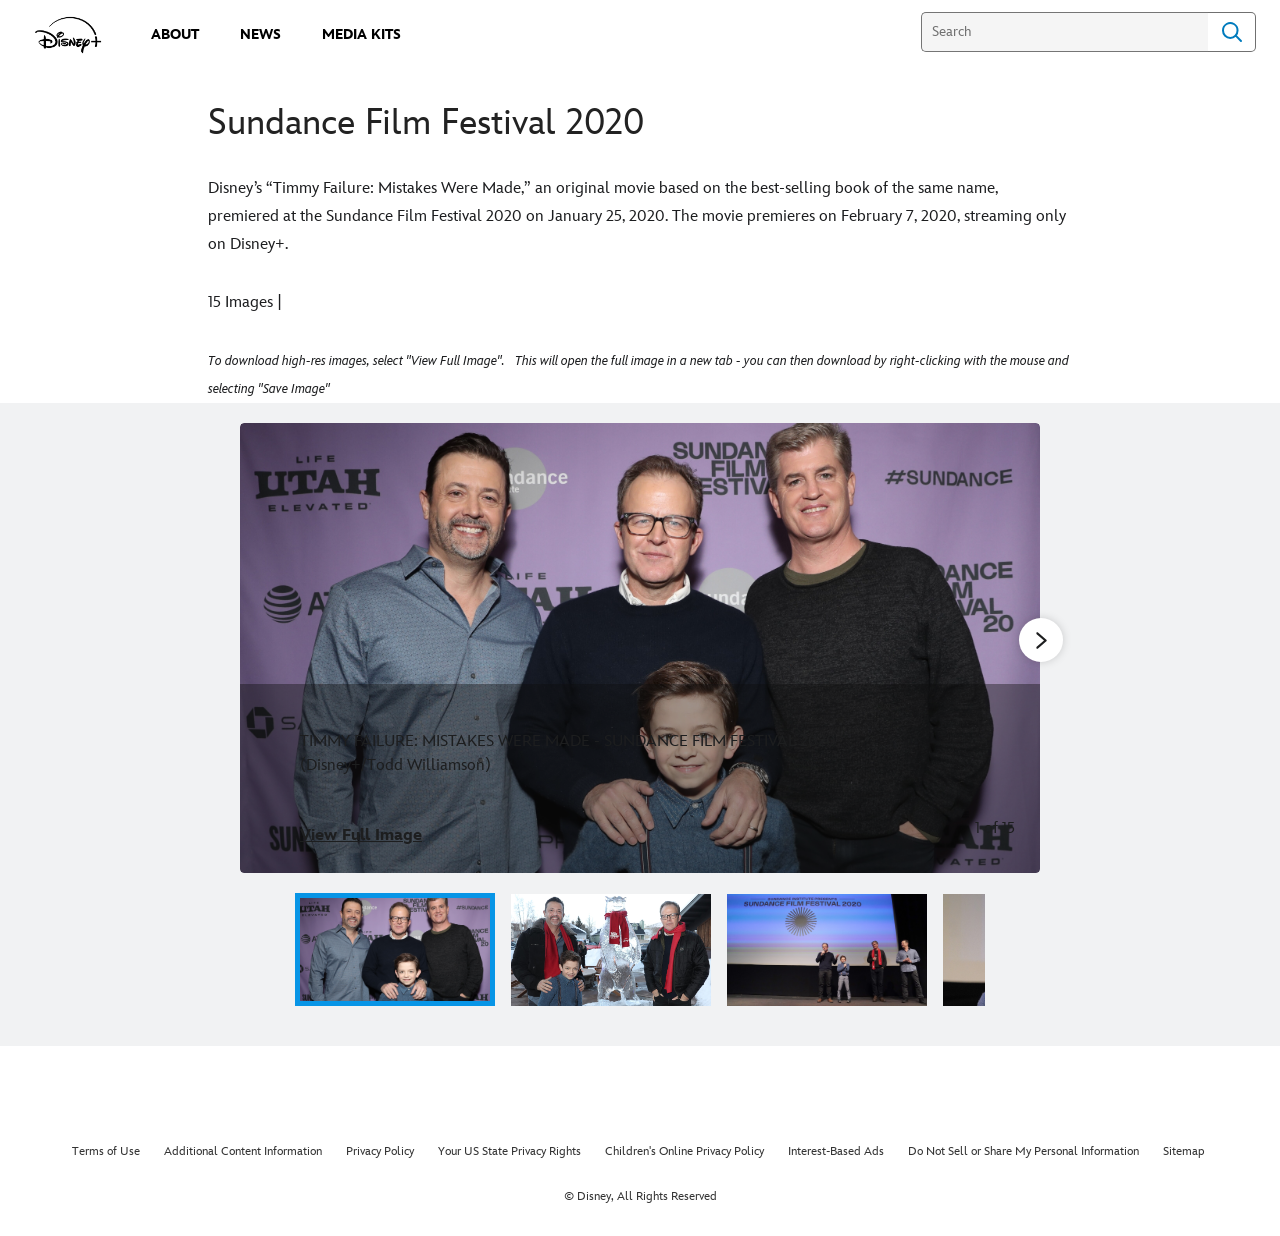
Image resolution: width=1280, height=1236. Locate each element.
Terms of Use (106, 1151)
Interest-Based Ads (836, 1151)
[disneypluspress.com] (68, 35)
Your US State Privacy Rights (509, 1151)
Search (1232, 32)
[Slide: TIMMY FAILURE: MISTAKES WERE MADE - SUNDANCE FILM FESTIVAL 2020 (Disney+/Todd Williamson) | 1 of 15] (640, 648)
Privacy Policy (380, 1151)
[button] (1010, 949)
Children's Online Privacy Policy (684, 1151)
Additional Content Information (243, 1151)
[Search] (1064, 32)
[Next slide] (1009, 648)
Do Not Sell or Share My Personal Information (1023, 1151)
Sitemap (1184, 1151)
